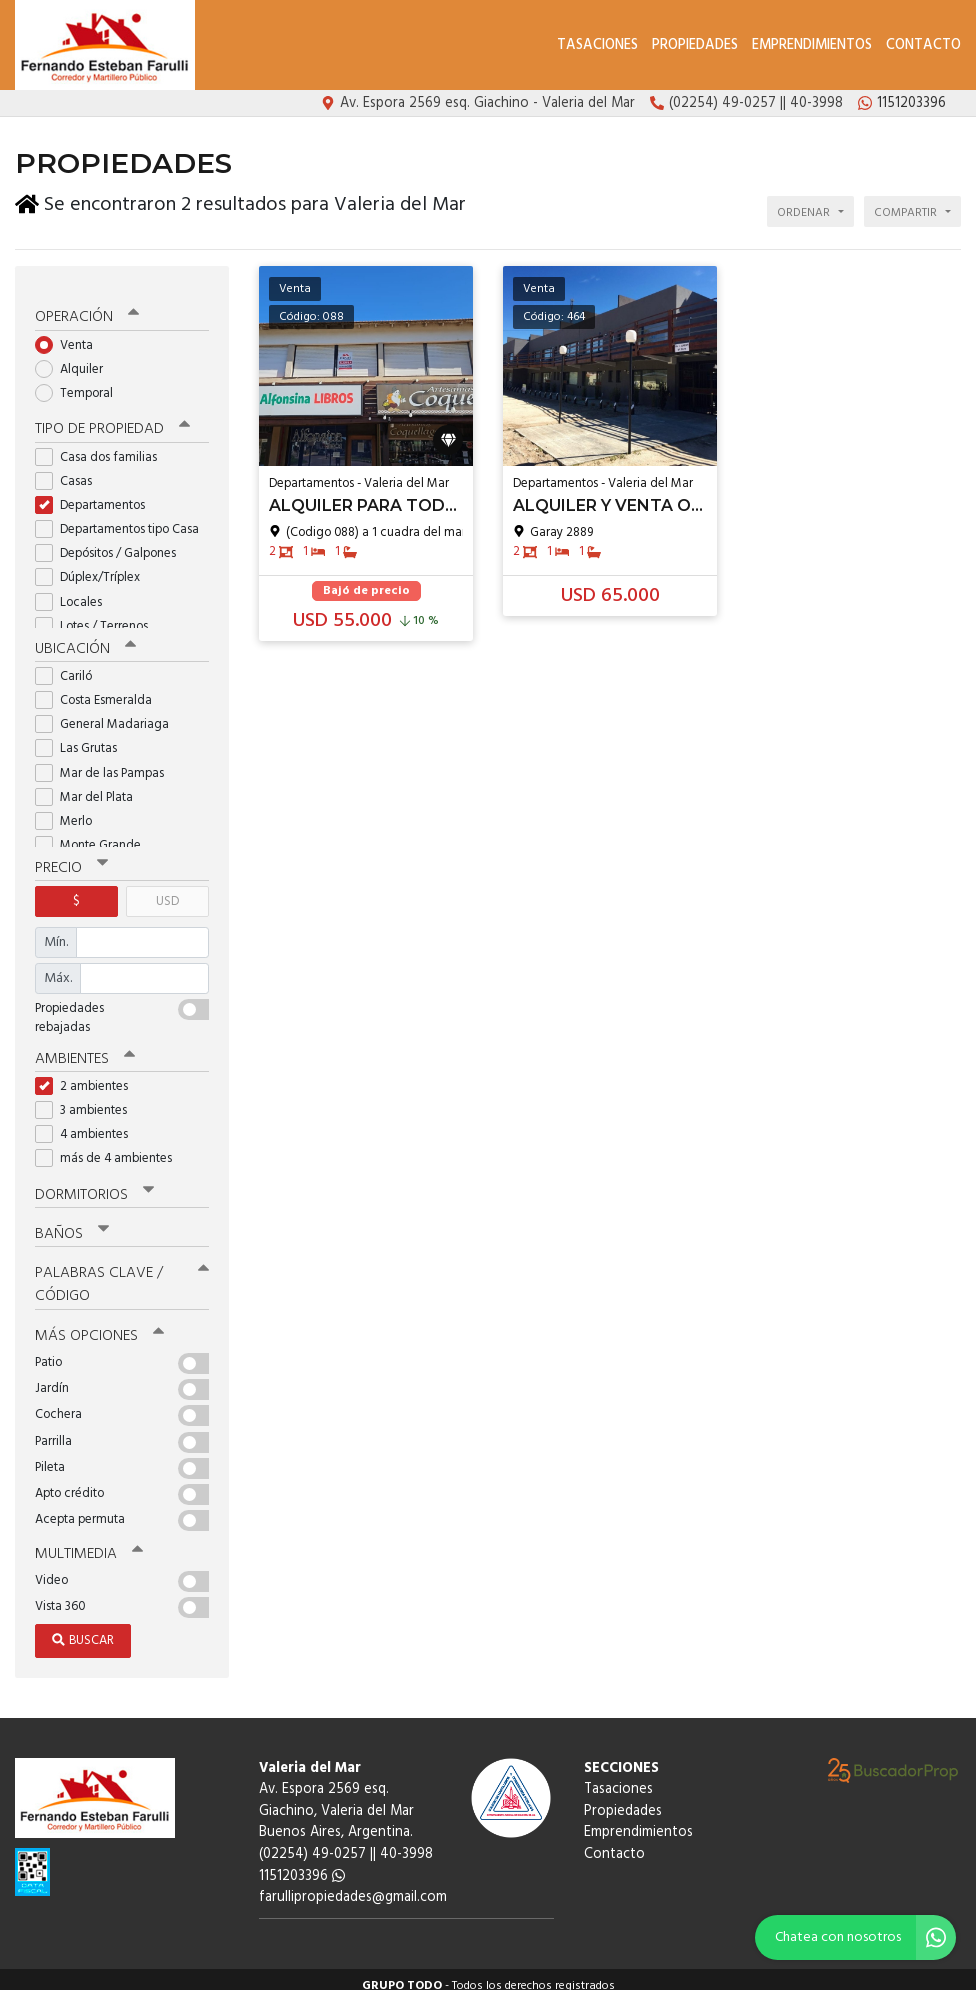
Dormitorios (94, 1183)
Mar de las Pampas (106, 761)
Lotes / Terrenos (98, 615)
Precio (71, 856)
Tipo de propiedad (112, 418)
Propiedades (695, 45)
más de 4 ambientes (110, 1146)
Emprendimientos (812, 45)
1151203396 (302, 1862)
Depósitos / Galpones (112, 542)
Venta (70, 334)
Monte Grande (94, 834)
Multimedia (89, 1541)
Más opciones (99, 1323)
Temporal (80, 382)
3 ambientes (87, 1098)
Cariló (70, 664)
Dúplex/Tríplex (94, 566)
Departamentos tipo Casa (122, 518)
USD (167, 889)
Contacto (923, 45)
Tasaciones (597, 45)
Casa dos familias (102, 445)
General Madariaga (108, 713)
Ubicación (85, 637)
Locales (75, 590)
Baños (72, 1222)
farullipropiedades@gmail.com (353, 1884)
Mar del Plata (90, 785)
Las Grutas (82, 737)
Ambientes (85, 1047)
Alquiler (75, 358)
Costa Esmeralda (100, 688)
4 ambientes (88, 1122)
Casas (70, 469)
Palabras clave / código (122, 1272)
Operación (87, 307)
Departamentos (96, 494)
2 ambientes (88, 1074)
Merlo (70, 809)
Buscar (83, 1626)
